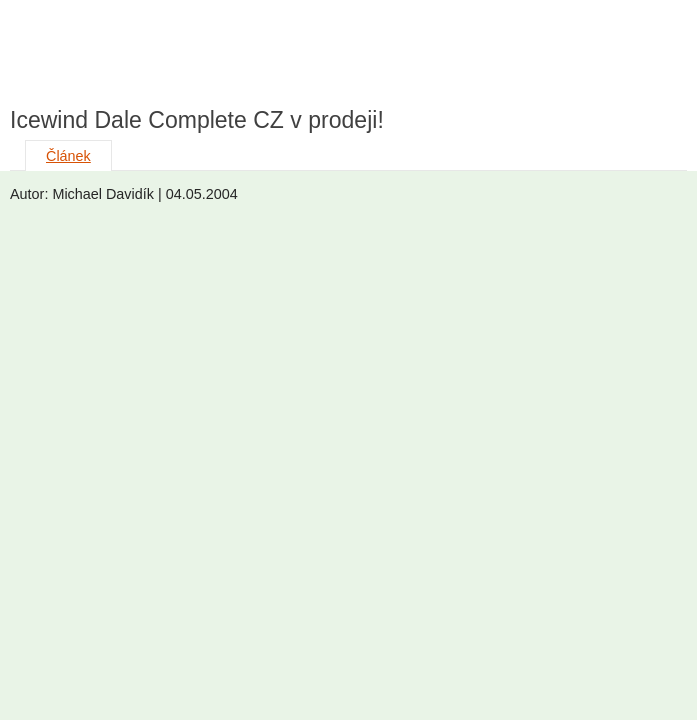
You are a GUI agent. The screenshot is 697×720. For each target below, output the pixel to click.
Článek (68, 156)
